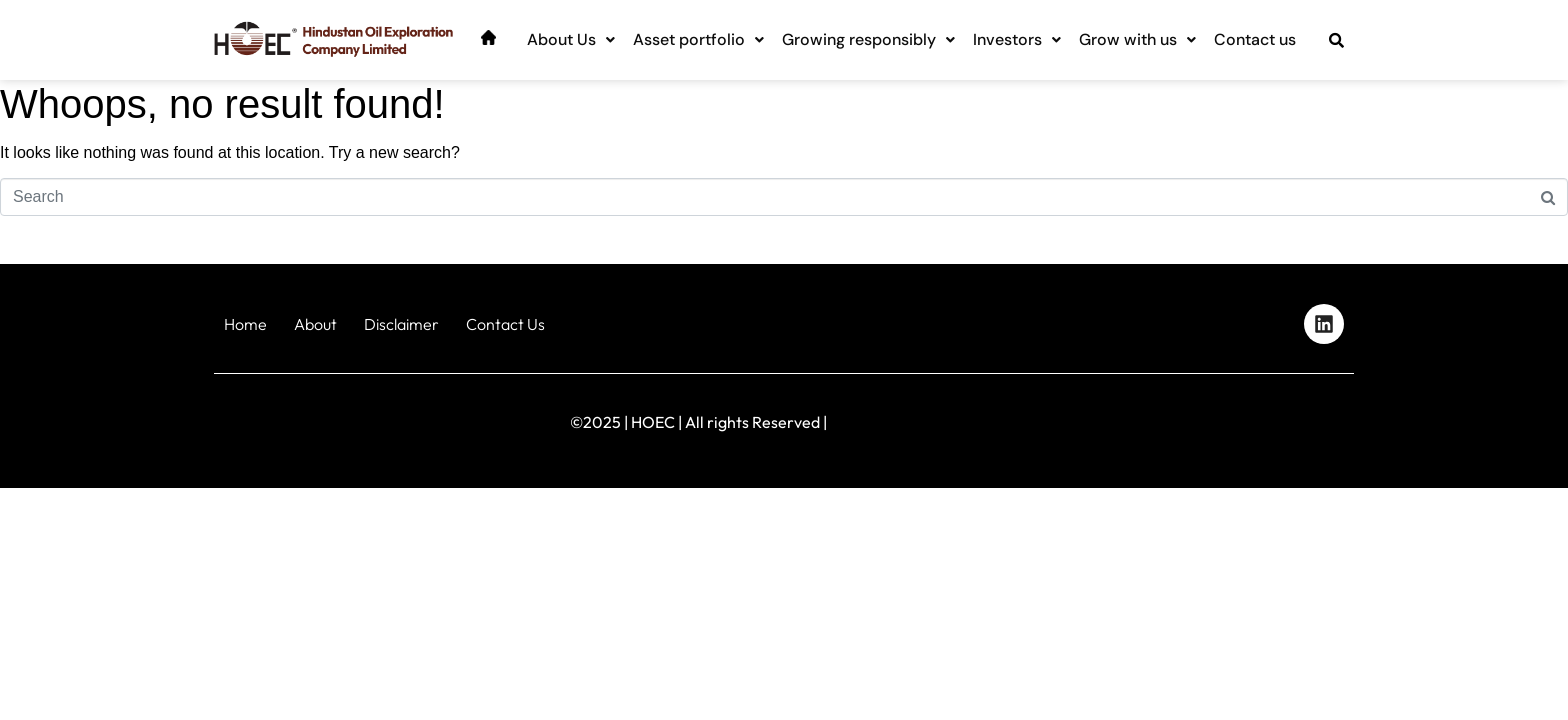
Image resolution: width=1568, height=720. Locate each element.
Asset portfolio (698, 39)
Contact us (1255, 39)
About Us (571, 39)
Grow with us (1137, 39)
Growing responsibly (868, 39)
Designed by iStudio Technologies (1268, 417)
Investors (1017, 39)
